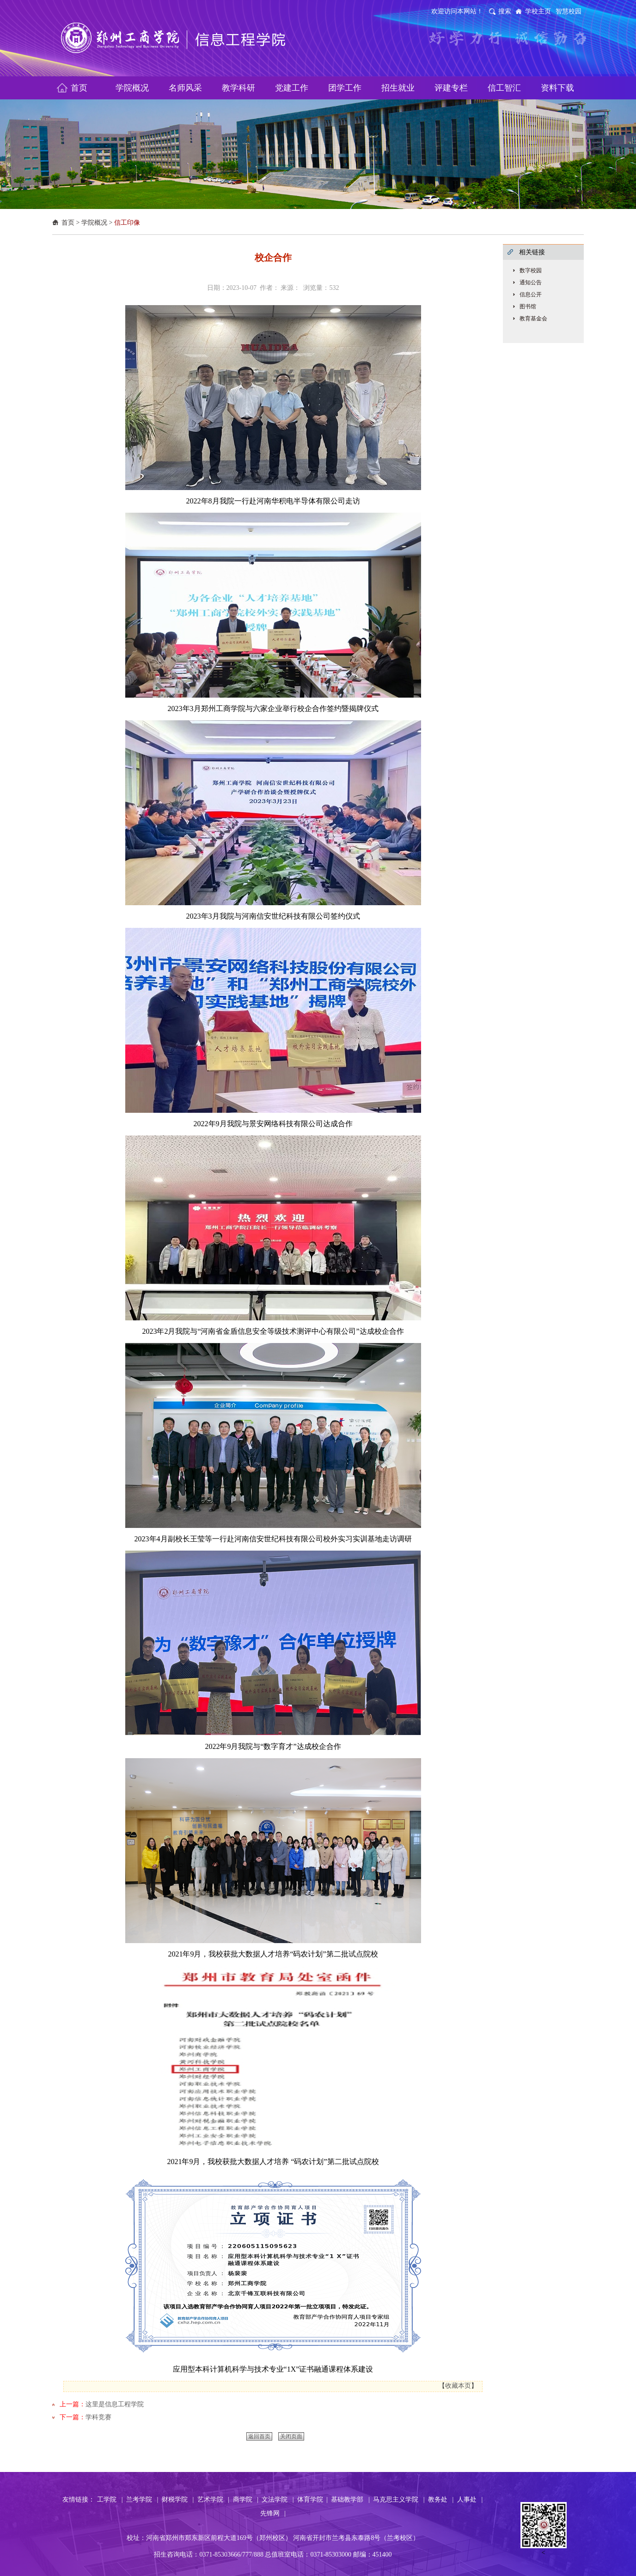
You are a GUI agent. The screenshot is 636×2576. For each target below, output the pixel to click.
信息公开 (531, 294)
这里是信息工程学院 (115, 2404)
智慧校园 (568, 11)
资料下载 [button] (557, 87)
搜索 (504, 11)
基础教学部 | (350, 2499)
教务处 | (440, 2499)
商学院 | (245, 2499)
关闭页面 (291, 2436)
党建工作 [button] (291, 87)
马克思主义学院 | (398, 2499)
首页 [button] (79, 87)
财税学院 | (178, 2499)
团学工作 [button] (344, 87)
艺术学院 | (213, 2499)
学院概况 (94, 222)
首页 (67, 222)
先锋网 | (273, 2513)
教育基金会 (533, 318)
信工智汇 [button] (504, 87)
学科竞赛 (98, 2417)
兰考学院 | (142, 2499)
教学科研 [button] (238, 87)
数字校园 (531, 270)
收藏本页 (458, 2385)
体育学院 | (312, 2499)
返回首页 (259, 2436)
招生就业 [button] (398, 87)
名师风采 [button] (185, 87)
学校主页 (538, 11)
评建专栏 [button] (451, 87)
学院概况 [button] (132, 87)
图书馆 (528, 306)
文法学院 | (278, 2499)
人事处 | (470, 2499)
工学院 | (109, 2499)
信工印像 (127, 222)
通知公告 (531, 282)
